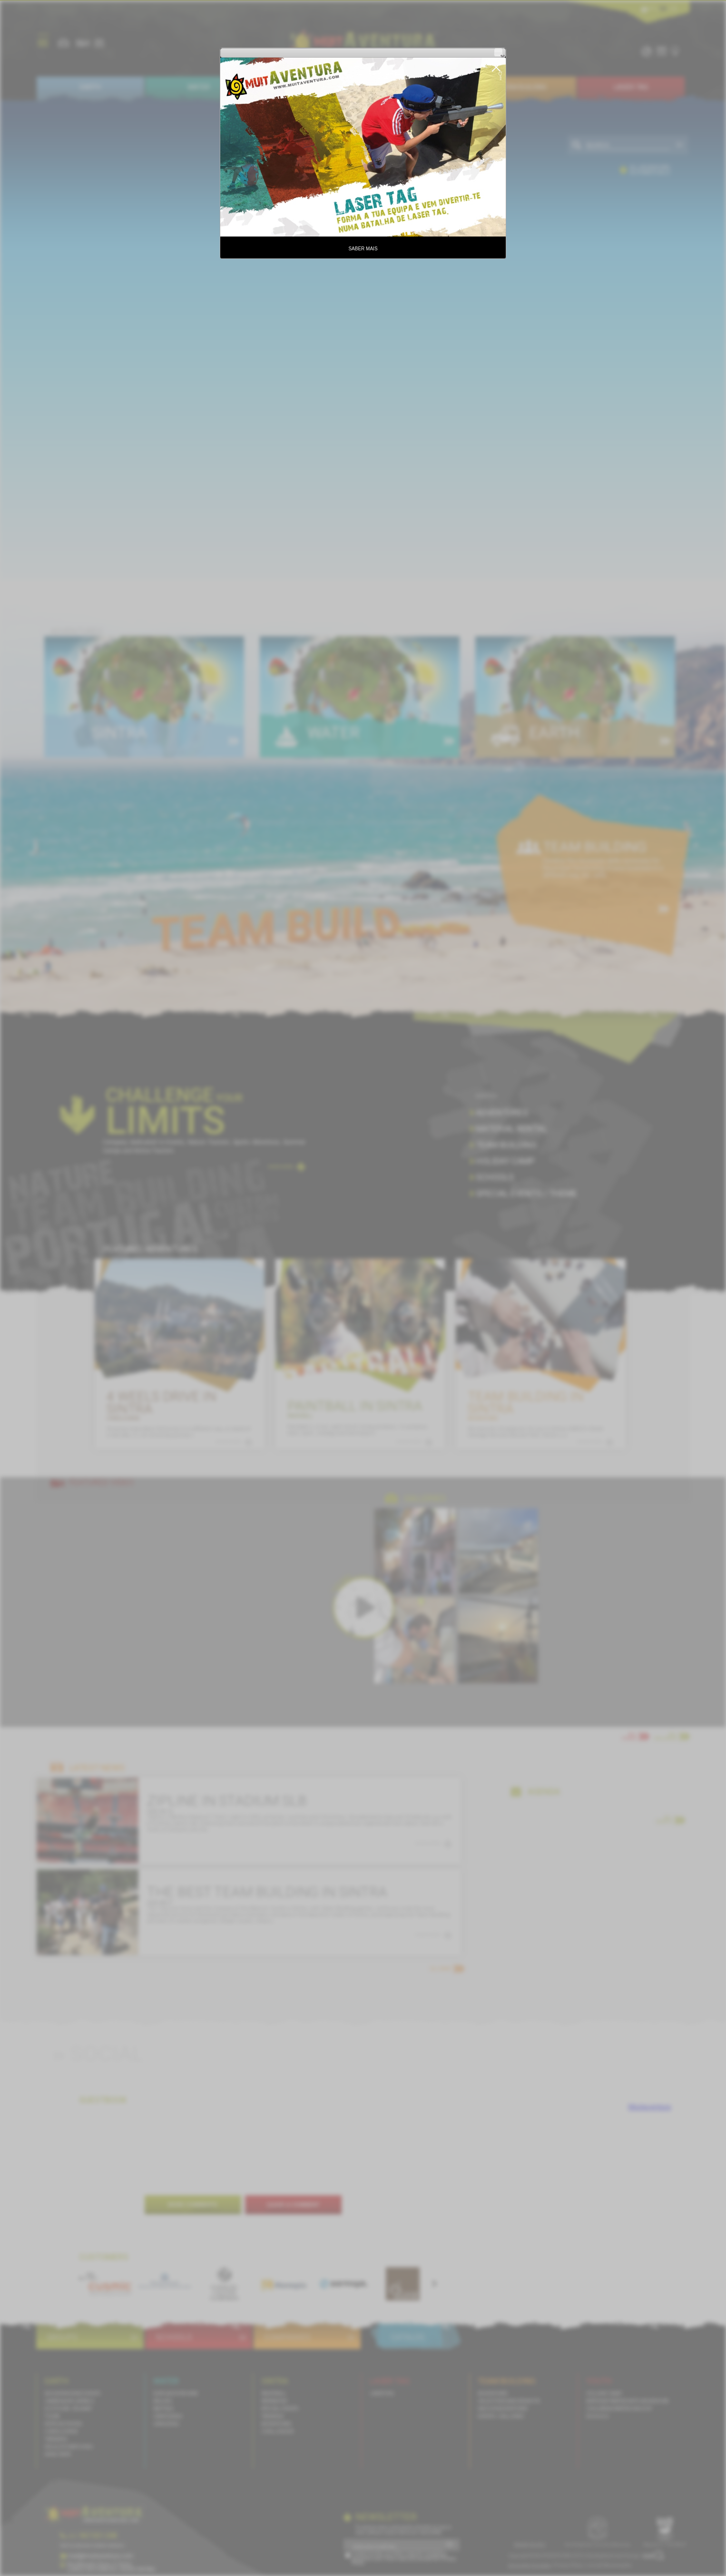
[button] (498, 52)
